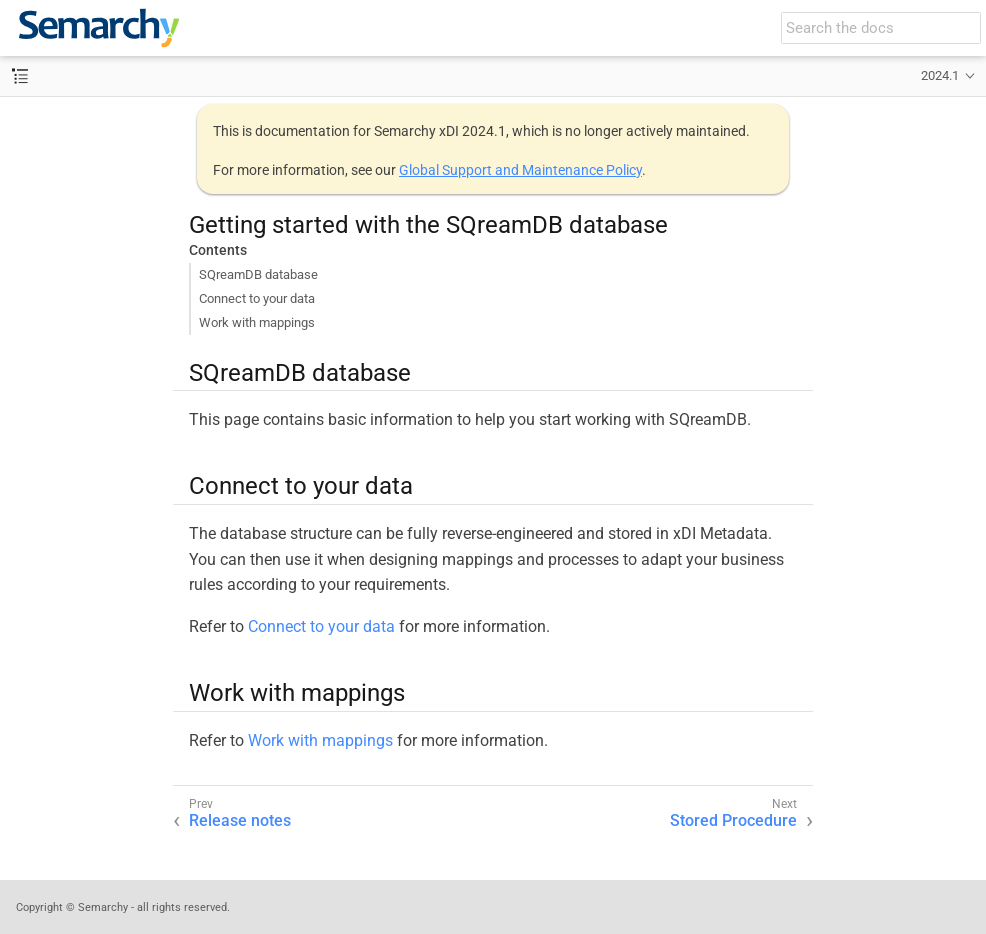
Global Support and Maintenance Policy (520, 170)
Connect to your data (257, 298)
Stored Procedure (733, 820)
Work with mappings (257, 322)
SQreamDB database (258, 274)
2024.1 (940, 75)
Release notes (240, 820)
